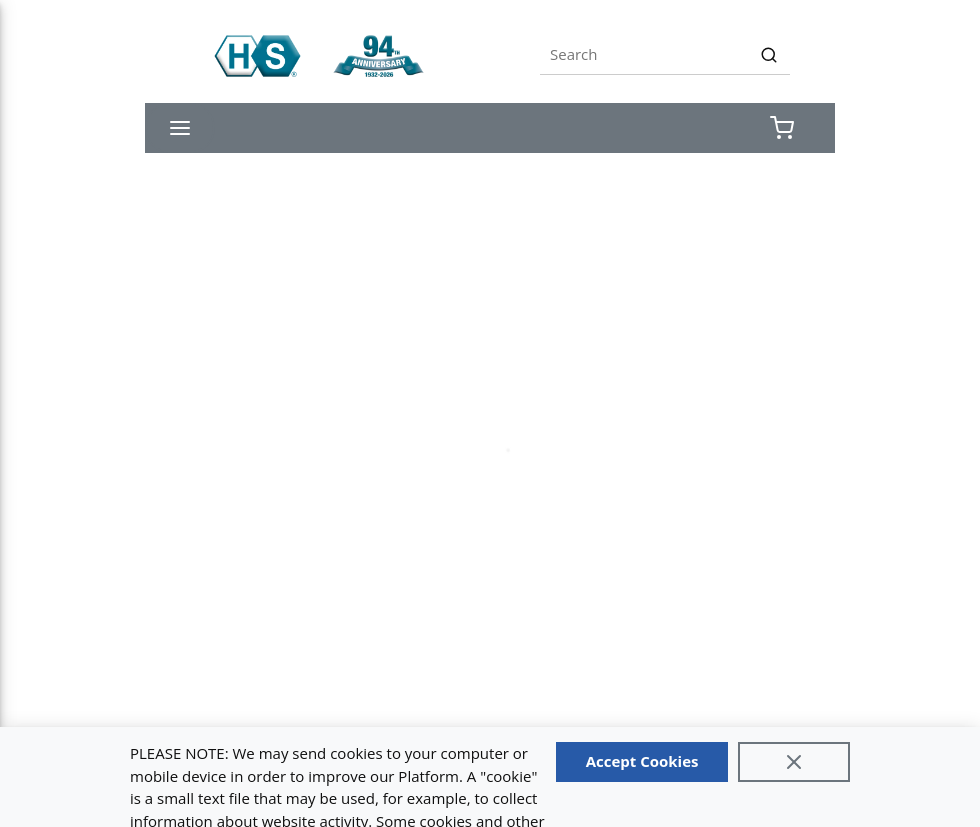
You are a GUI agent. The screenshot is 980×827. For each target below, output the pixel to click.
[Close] (794, 762)
